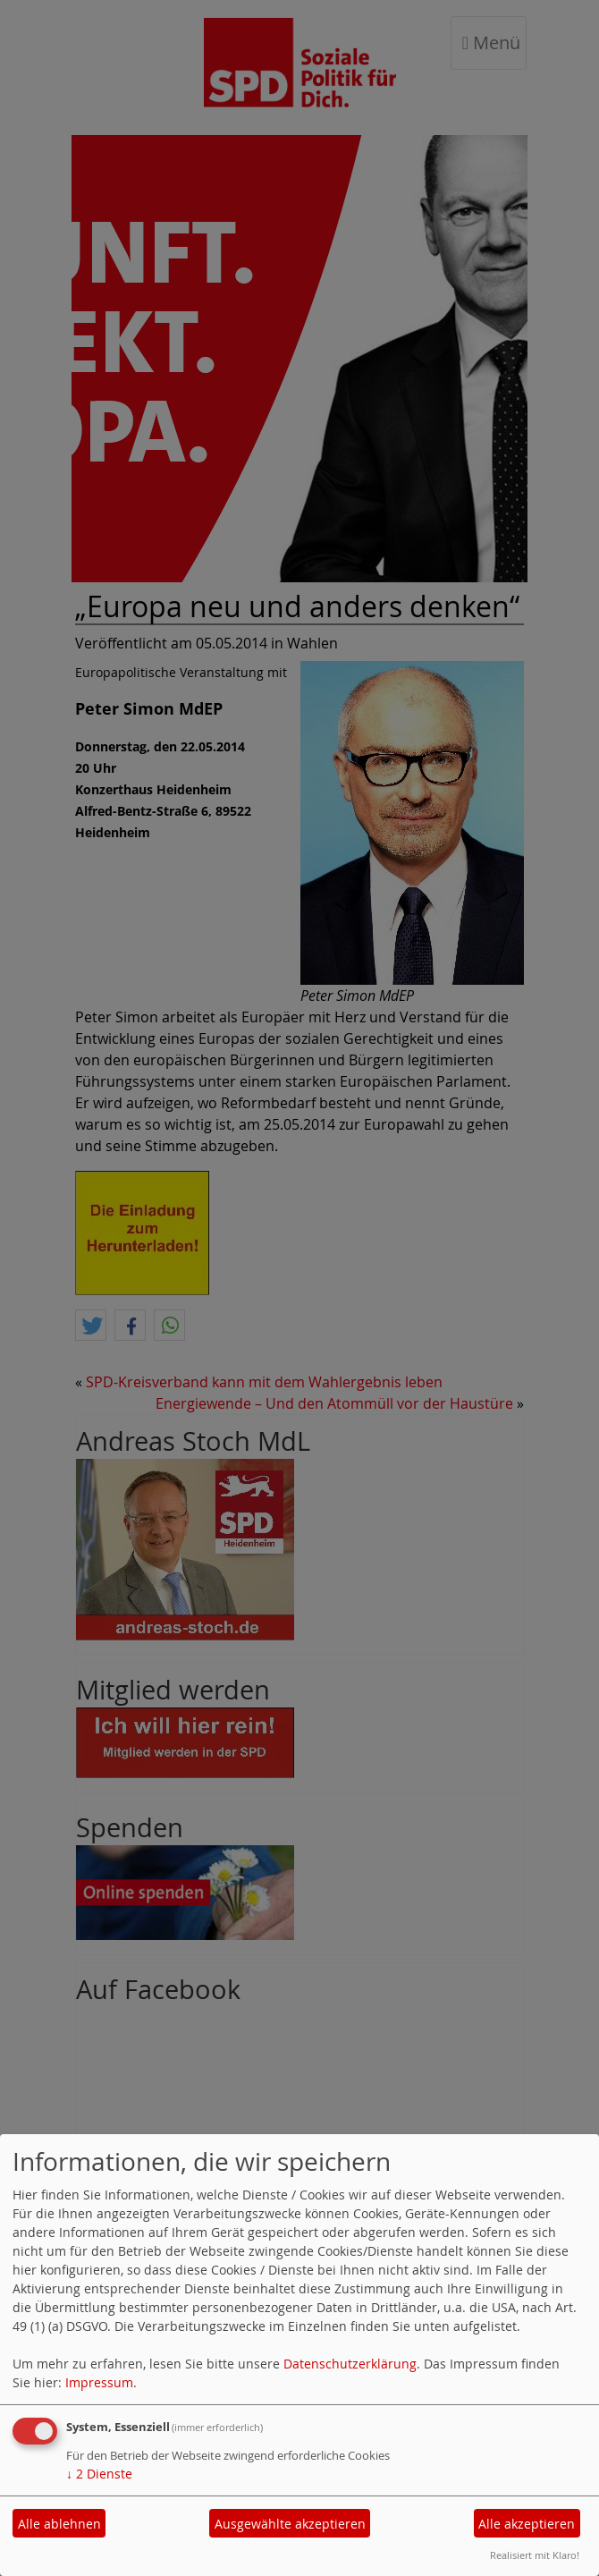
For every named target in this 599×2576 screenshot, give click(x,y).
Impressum (99, 2382)
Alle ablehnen (59, 2523)
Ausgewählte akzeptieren (290, 2523)
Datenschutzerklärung (350, 2363)
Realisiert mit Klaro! (534, 2555)
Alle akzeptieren (526, 2523)
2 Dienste (99, 2473)
